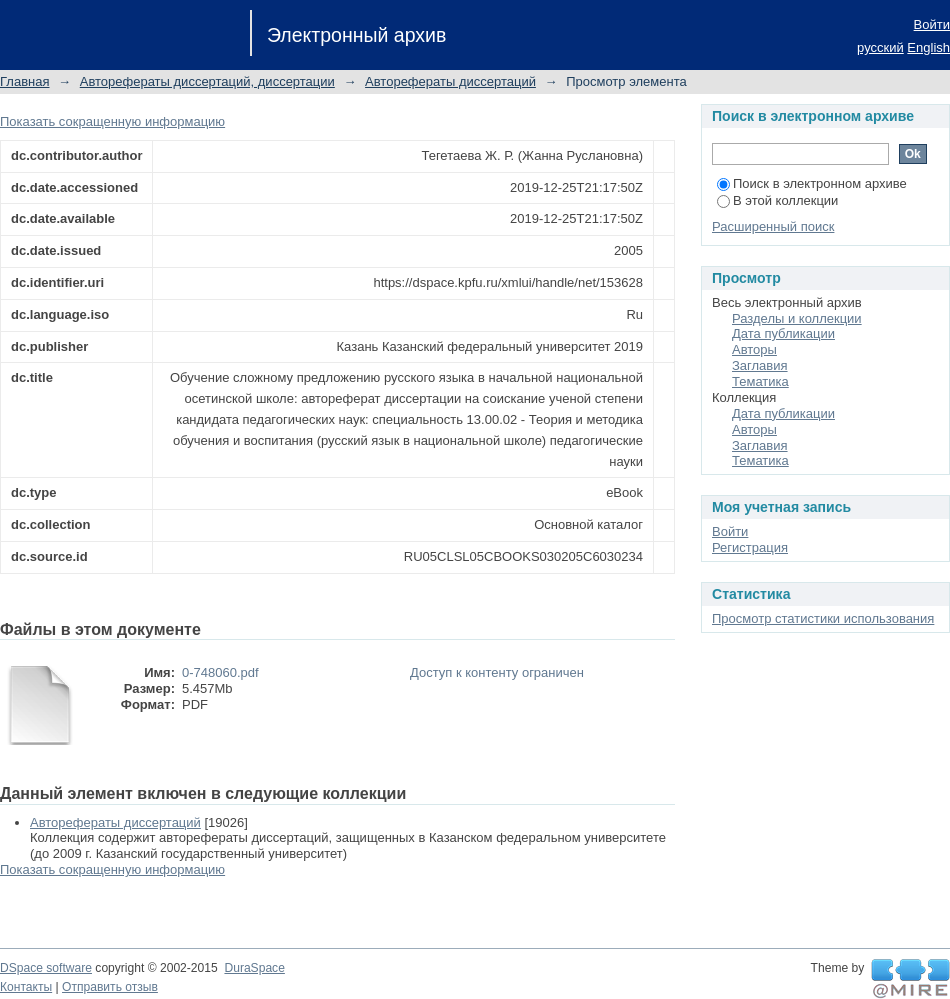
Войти (932, 24)
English (928, 47)
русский (880, 47)
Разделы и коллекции (797, 318)
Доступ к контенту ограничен (497, 672)
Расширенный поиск (773, 226)
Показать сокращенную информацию (112, 121)
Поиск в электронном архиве (812, 183)
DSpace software (46, 968)
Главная (24, 81)
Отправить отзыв (110, 987)
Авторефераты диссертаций (450, 81)
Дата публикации (783, 333)
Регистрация (750, 547)
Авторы (754, 349)
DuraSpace (254, 968)
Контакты (26, 987)
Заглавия (760, 365)
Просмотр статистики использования (823, 618)
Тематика (760, 381)
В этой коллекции (777, 200)
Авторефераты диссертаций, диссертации (207, 81)
